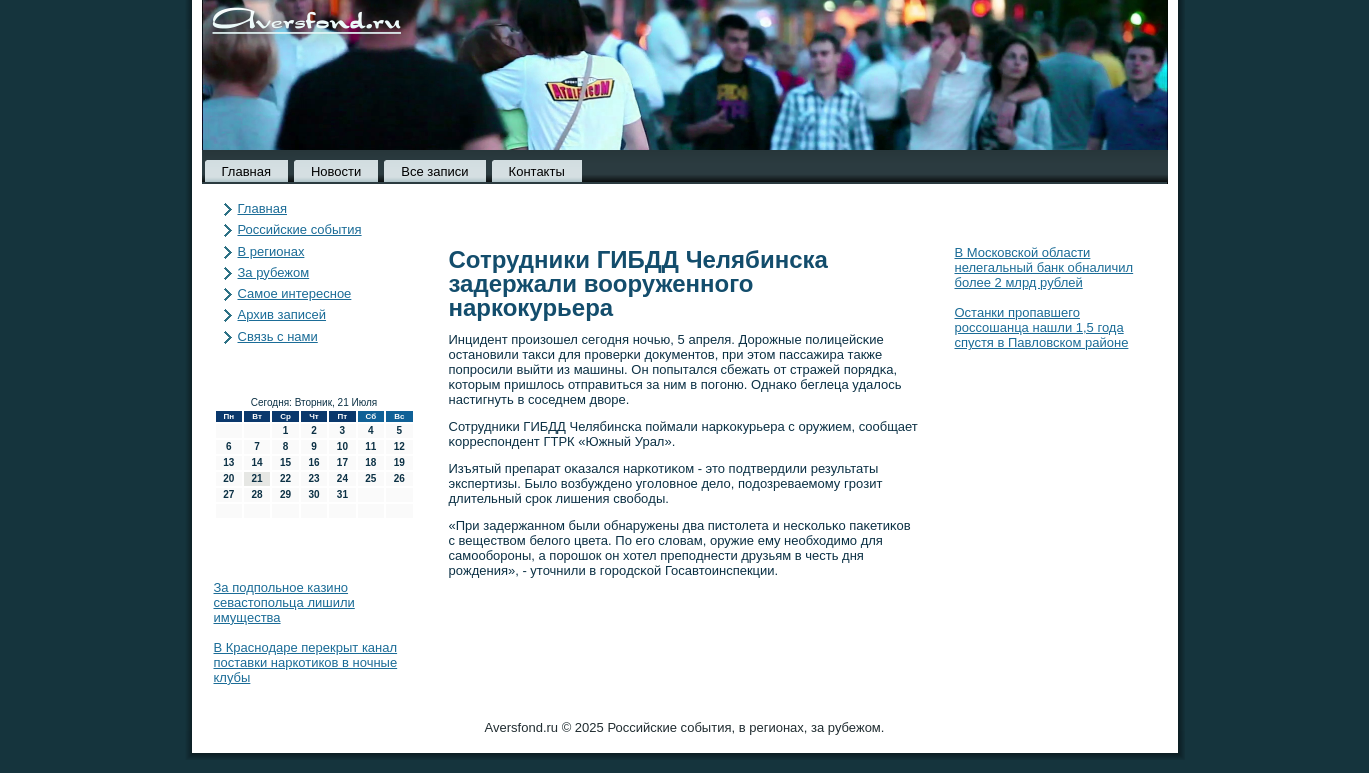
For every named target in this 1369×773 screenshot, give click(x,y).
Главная (246, 171)
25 (370, 478)
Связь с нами (278, 336)
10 (342, 446)
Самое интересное (295, 293)
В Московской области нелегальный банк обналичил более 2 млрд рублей (1044, 267)
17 (342, 462)
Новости (336, 171)
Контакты (537, 171)
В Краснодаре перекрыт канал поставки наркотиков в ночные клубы (306, 662)
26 (399, 478)
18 (370, 462)
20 (228, 478)
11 (370, 446)
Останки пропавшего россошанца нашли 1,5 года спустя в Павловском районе (1042, 327)
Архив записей (282, 314)
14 (257, 462)
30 (313, 494)
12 (399, 446)
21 (257, 478)
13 (228, 462)
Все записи (434, 171)
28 (257, 494)
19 (399, 462)
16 (313, 462)
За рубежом (274, 272)
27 (228, 494)
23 (313, 478)
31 (342, 494)
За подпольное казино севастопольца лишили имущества (284, 602)
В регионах (271, 251)
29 (285, 494)
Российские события (300, 229)
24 (342, 478)
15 (285, 462)
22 (285, 478)
